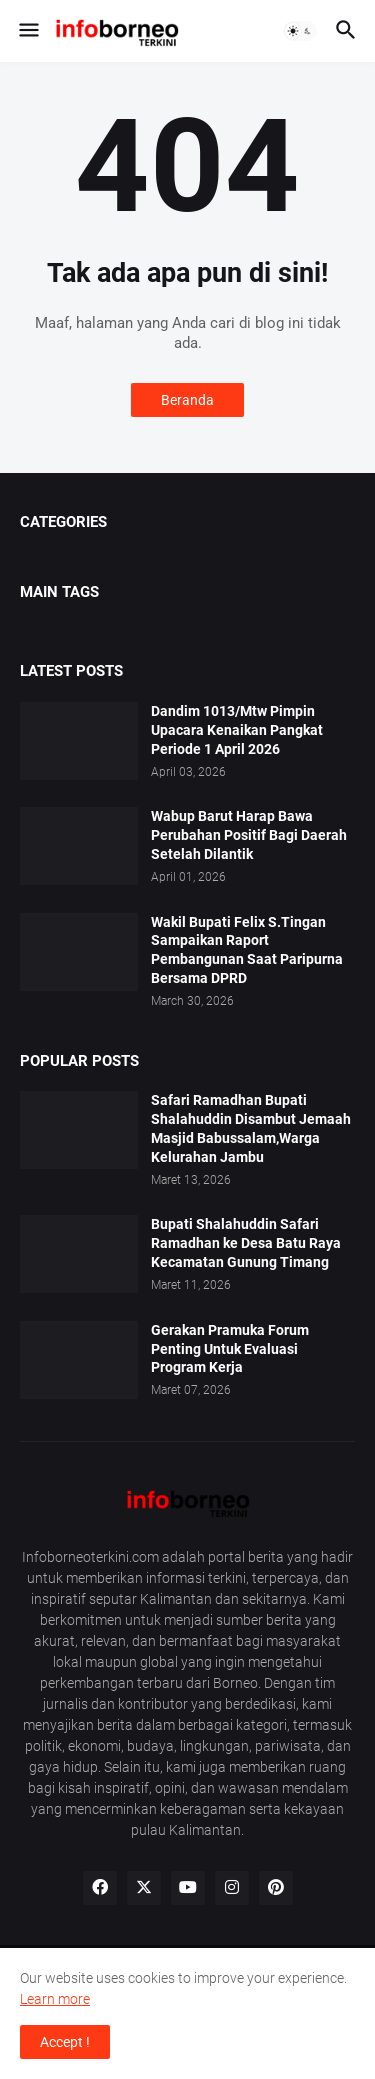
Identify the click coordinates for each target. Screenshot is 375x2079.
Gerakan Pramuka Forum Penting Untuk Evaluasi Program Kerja (230, 1349)
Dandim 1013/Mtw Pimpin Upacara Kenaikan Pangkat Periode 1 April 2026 (237, 730)
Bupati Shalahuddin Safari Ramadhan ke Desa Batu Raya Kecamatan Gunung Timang (246, 1243)
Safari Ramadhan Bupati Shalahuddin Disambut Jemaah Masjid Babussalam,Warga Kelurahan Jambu (251, 1128)
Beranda (187, 400)
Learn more (55, 1999)
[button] (27, 31)
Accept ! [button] (65, 2042)
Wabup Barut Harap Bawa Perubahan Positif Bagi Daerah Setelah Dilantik (249, 835)
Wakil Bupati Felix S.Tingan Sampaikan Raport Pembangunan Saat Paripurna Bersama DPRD (247, 950)
